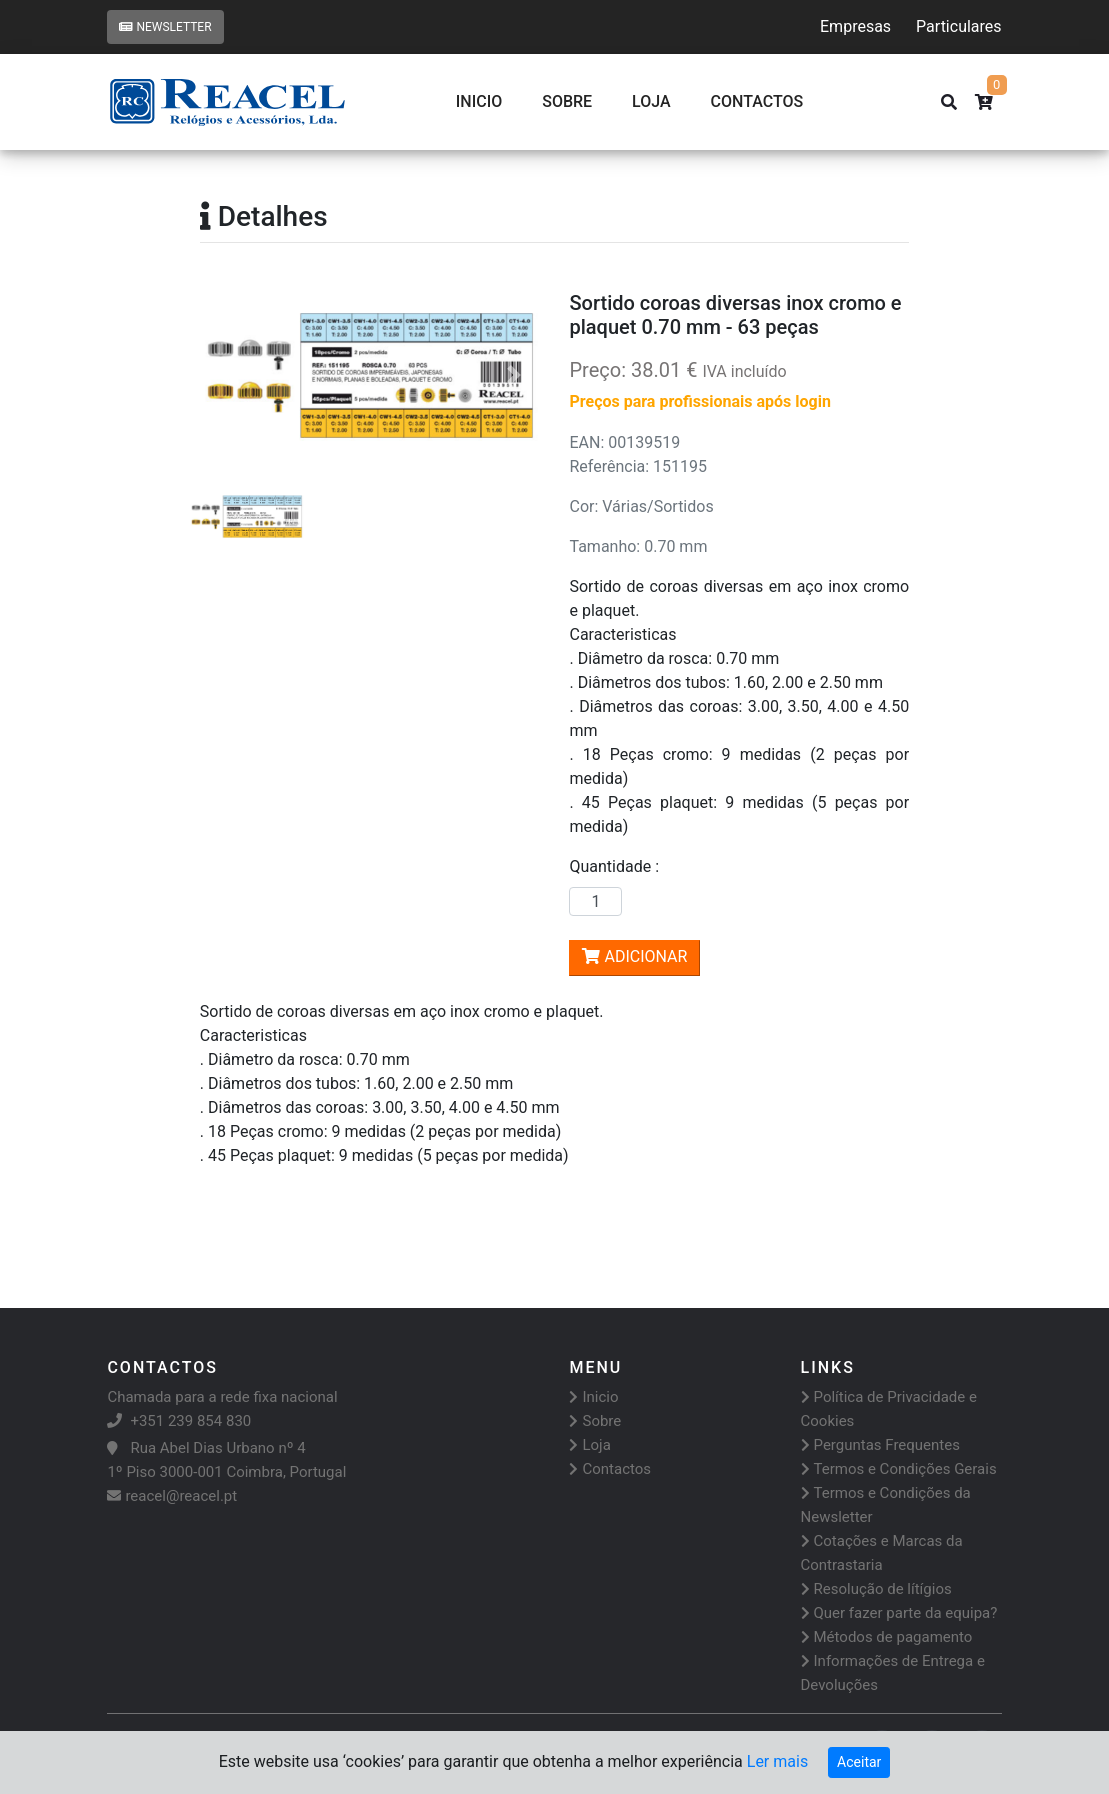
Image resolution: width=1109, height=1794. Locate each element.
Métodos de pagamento (887, 1637)
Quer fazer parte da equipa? (899, 1613)
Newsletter (165, 27)
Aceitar (859, 1762)
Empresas (855, 26)
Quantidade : (618, 866)
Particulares (958, 26)
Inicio (479, 101)
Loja (651, 101)
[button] (225, 375)
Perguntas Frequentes (880, 1445)
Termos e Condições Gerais (899, 1469)
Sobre (567, 101)
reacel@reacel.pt (172, 1496)
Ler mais (777, 1761)
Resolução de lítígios (876, 1589)
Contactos (610, 1469)
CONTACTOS (757, 101)
